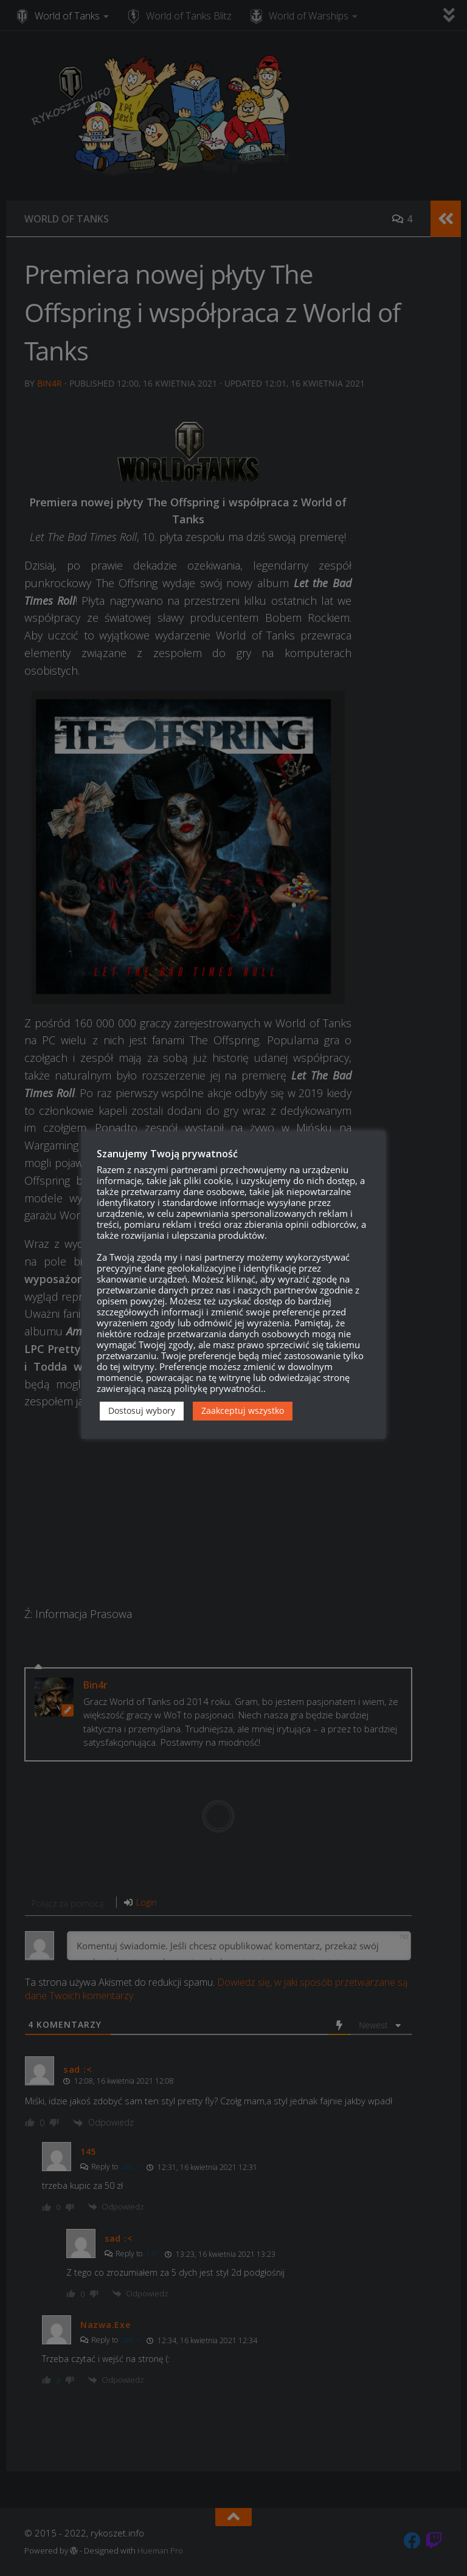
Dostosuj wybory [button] (141, 1410)
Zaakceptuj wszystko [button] (242, 1410)
